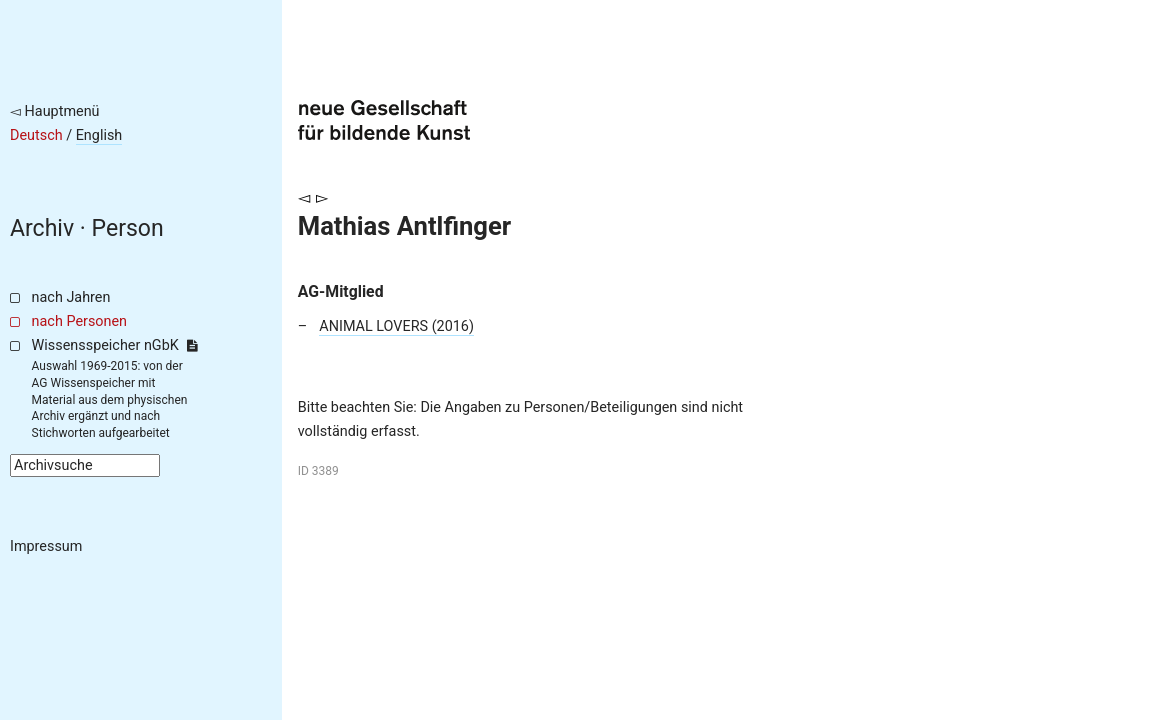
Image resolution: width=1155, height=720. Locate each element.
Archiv (42, 228)
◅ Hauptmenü (55, 111)
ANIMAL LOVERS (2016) (396, 326)
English (99, 135)
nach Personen (79, 321)
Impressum (46, 546)
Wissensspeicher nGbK (114, 345)
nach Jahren (71, 297)
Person (128, 228)
